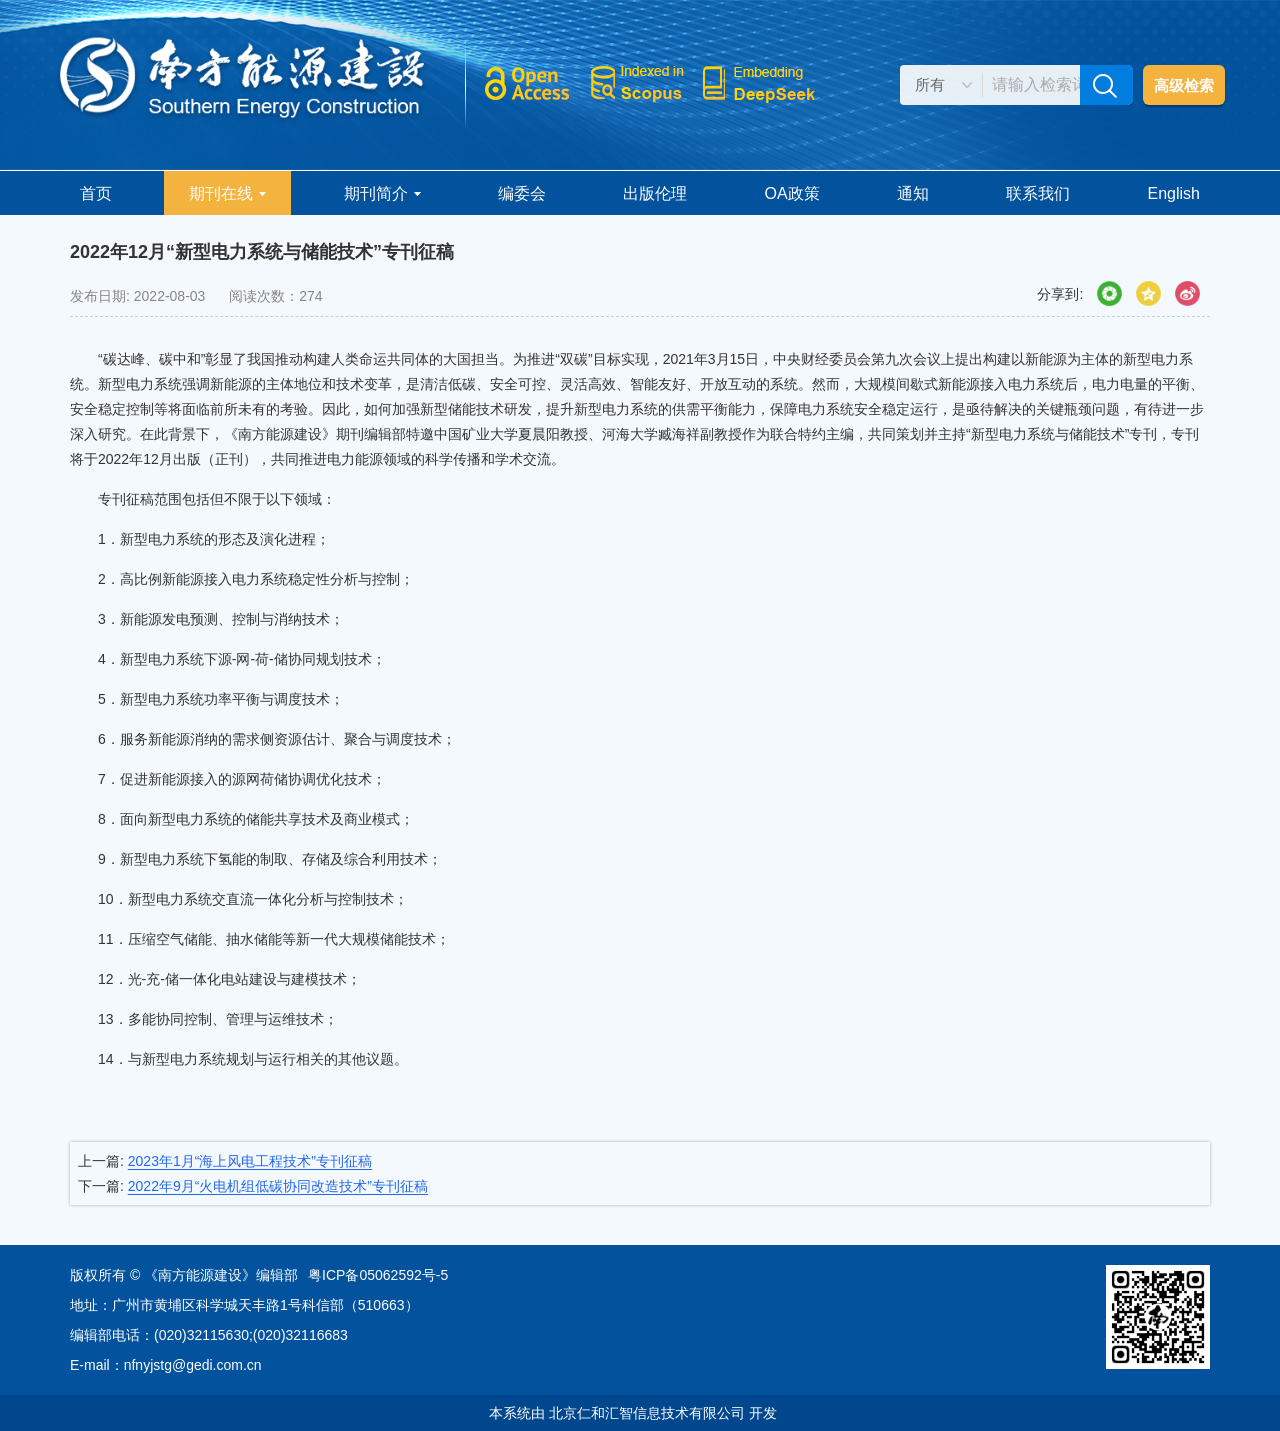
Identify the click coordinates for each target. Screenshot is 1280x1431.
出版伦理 (655, 193)
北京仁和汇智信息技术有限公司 (647, 1413)
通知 (913, 193)
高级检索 (1184, 85)
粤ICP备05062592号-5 (378, 1275)
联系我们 (1038, 193)
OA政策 (791, 193)
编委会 (522, 193)
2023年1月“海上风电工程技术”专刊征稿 (250, 1161)
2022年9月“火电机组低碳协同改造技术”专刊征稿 (278, 1186)
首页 (96, 193)
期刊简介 (382, 193)
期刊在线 (227, 193)
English (1174, 193)
